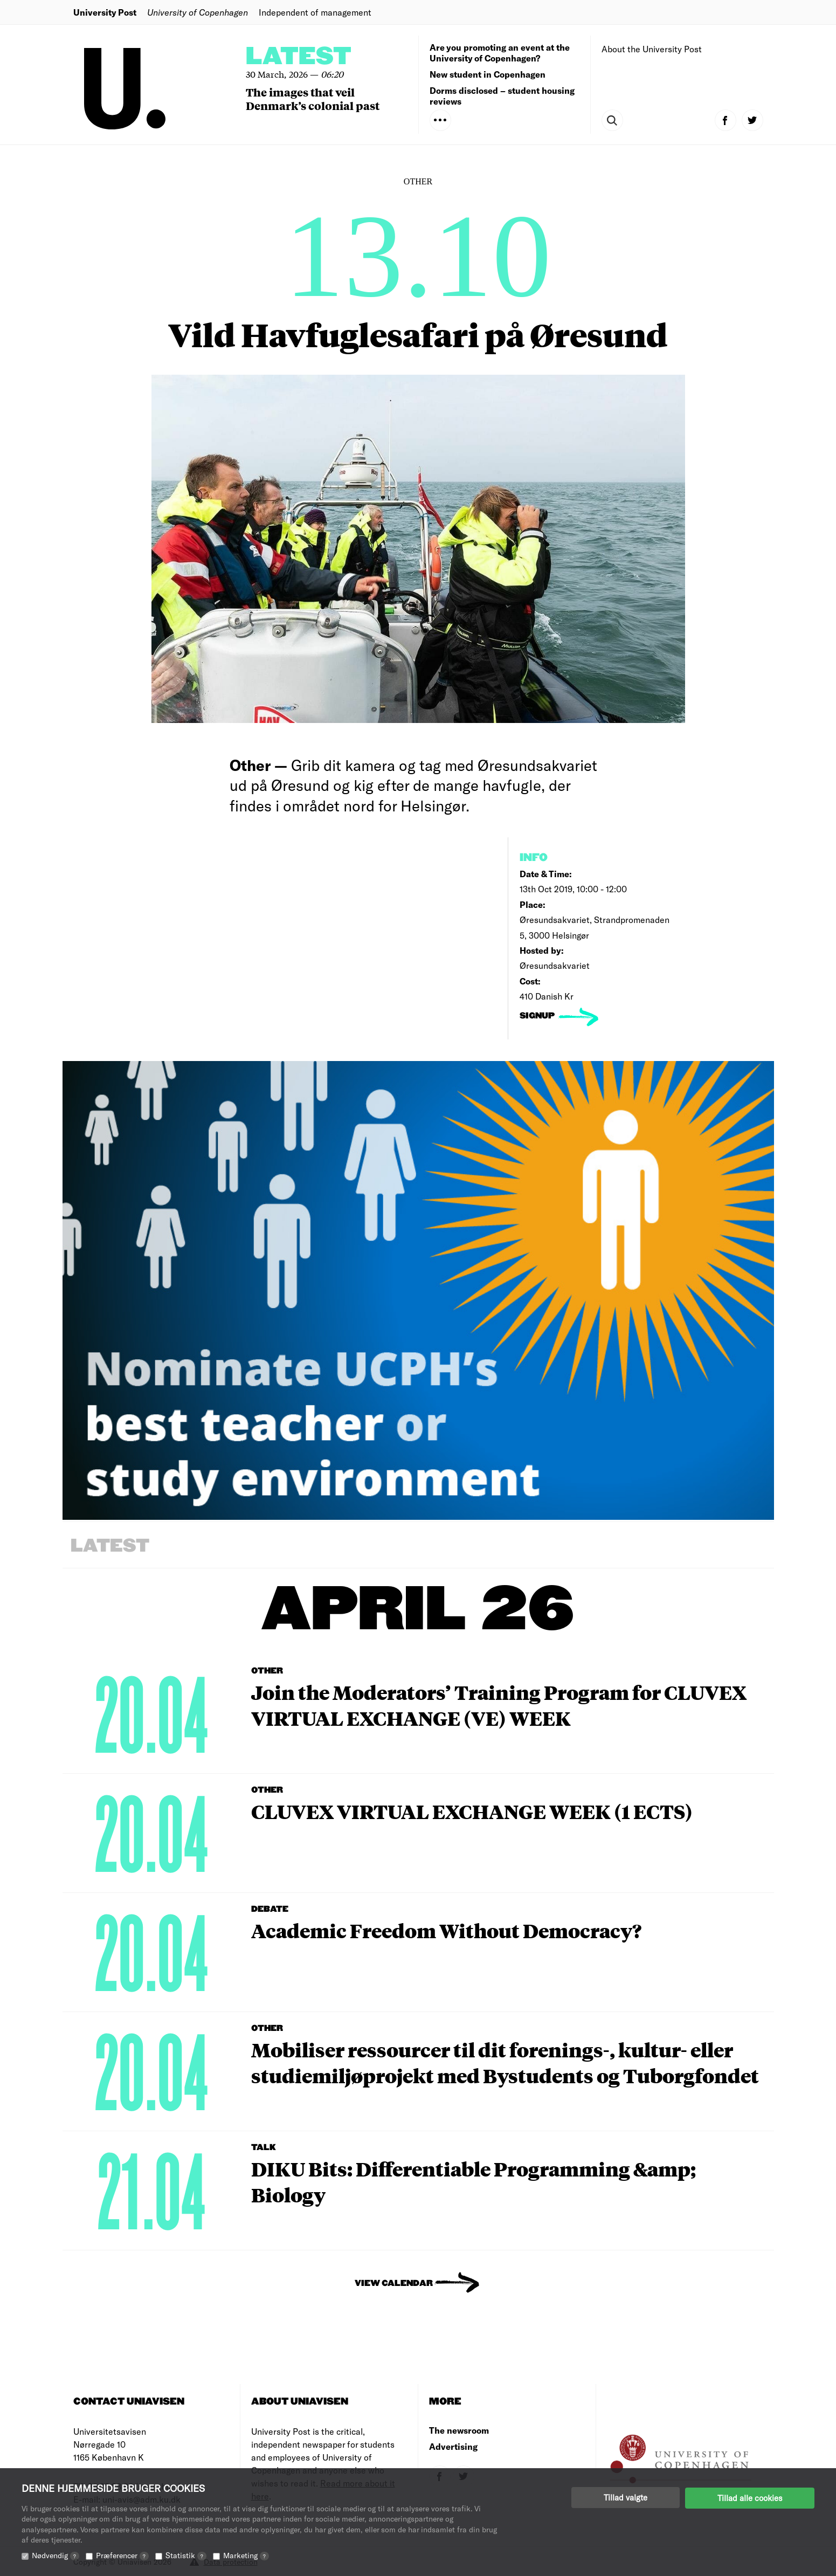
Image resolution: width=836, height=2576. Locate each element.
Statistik (185, 2555)
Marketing (246, 2555)
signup (538, 1016)
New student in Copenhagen (487, 74)
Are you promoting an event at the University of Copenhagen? (500, 52)
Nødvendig (55, 2555)
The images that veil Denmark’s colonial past (312, 98)
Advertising (453, 2446)
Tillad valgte (625, 2497)
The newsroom (459, 2430)
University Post (104, 12)
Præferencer (122, 2555)
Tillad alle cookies (749, 2497)
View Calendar (394, 2283)
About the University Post (652, 49)
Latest (298, 57)
